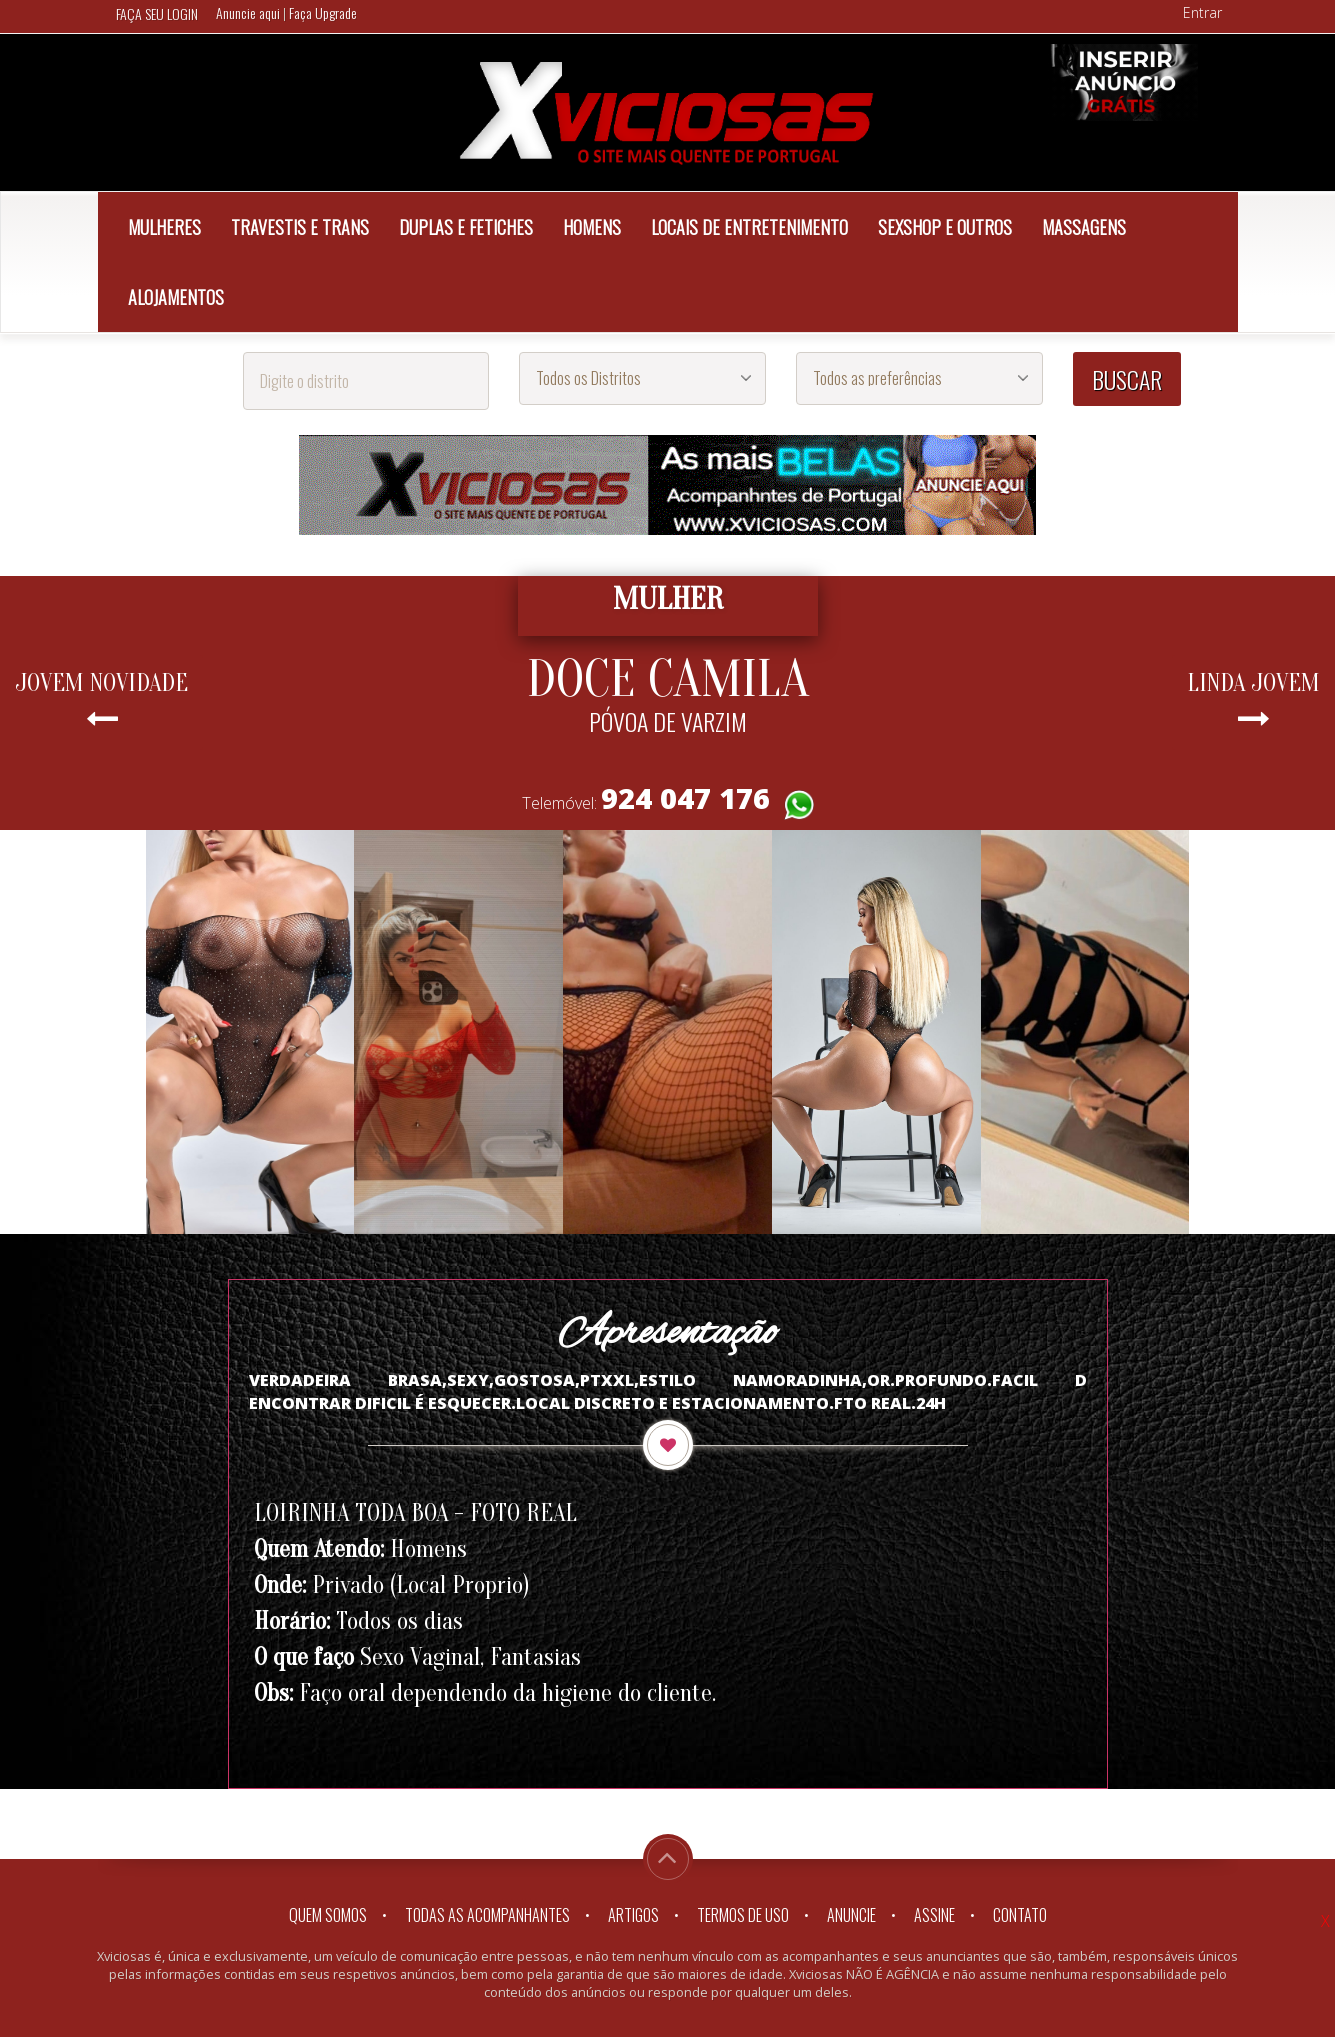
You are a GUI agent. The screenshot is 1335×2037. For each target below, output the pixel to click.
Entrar (1202, 12)
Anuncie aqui (249, 12)
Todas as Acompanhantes (487, 1915)
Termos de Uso (743, 1915)
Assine (934, 1915)
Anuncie (851, 1915)
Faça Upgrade (323, 12)
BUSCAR (1127, 379)
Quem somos (328, 1915)
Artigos (633, 1915)
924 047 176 (685, 797)
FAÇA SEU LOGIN (157, 13)
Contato (1020, 1915)
